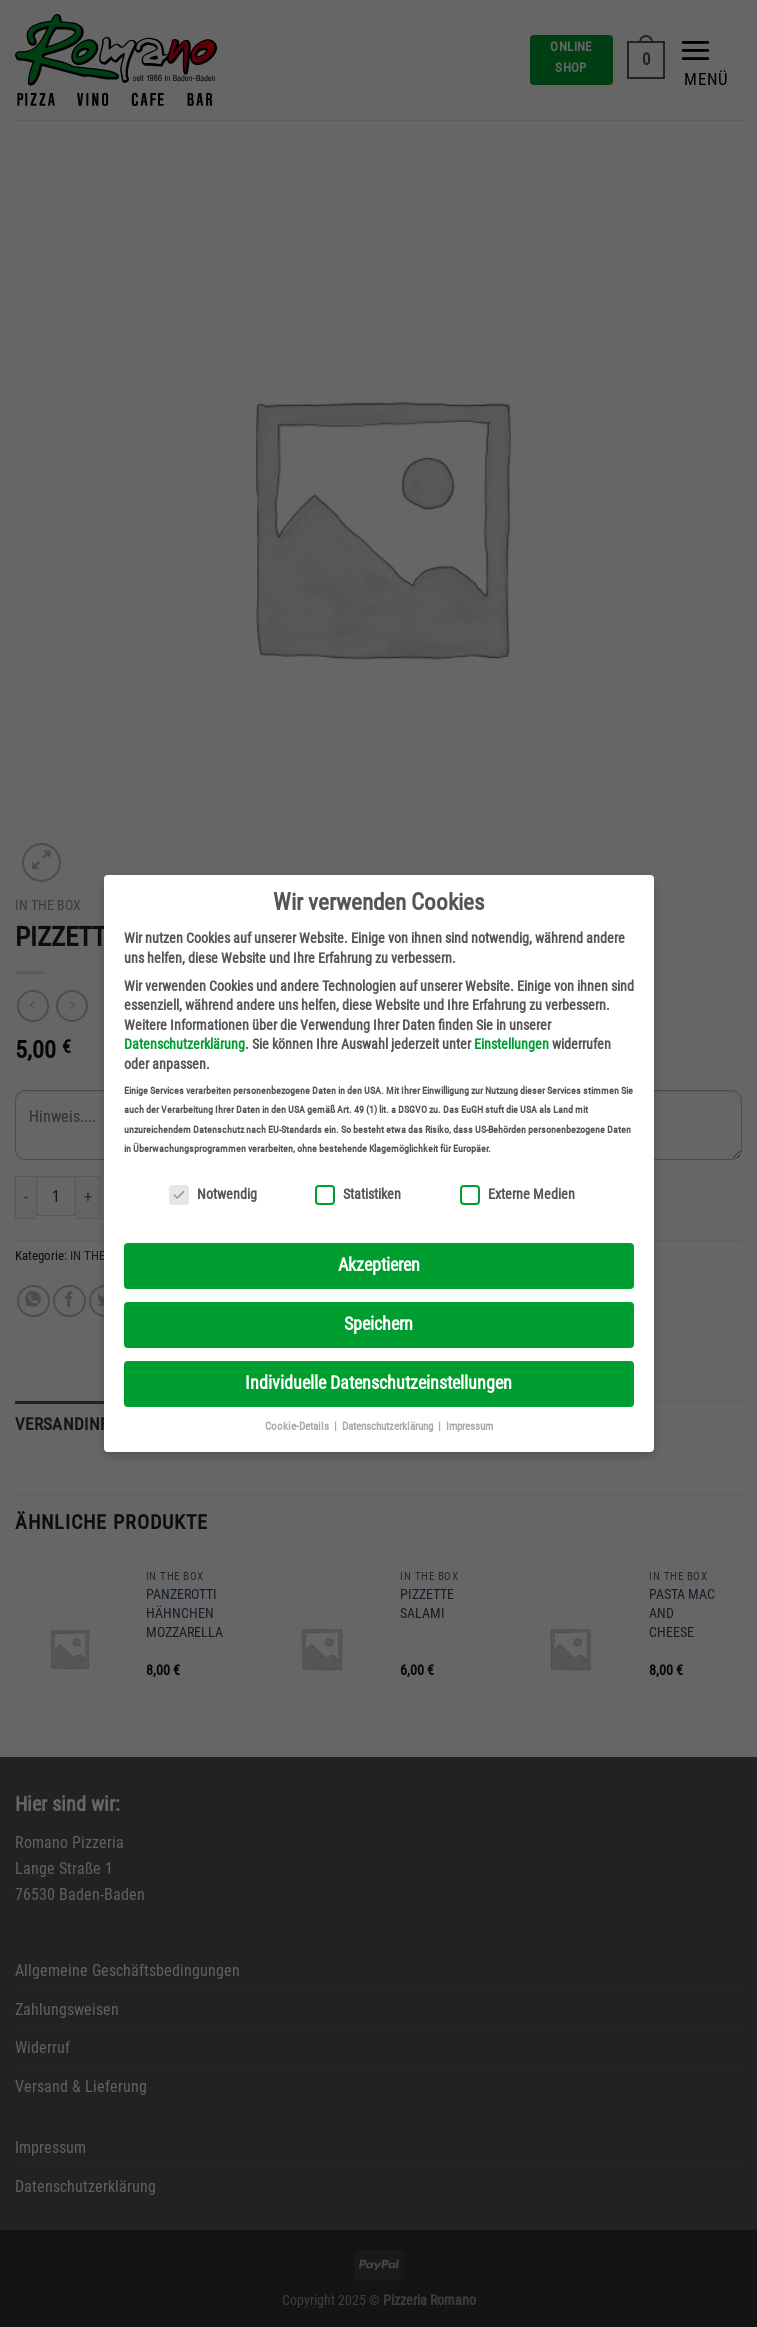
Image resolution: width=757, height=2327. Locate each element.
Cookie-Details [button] (298, 1426)
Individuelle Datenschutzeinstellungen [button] (378, 1383)
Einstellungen (511, 1044)
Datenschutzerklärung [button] (389, 1426)
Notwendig (213, 1194)
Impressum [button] (469, 1426)
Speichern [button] (378, 1324)
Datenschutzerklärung (184, 1044)
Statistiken (358, 1194)
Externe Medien (517, 1194)
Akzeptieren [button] (379, 1265)
